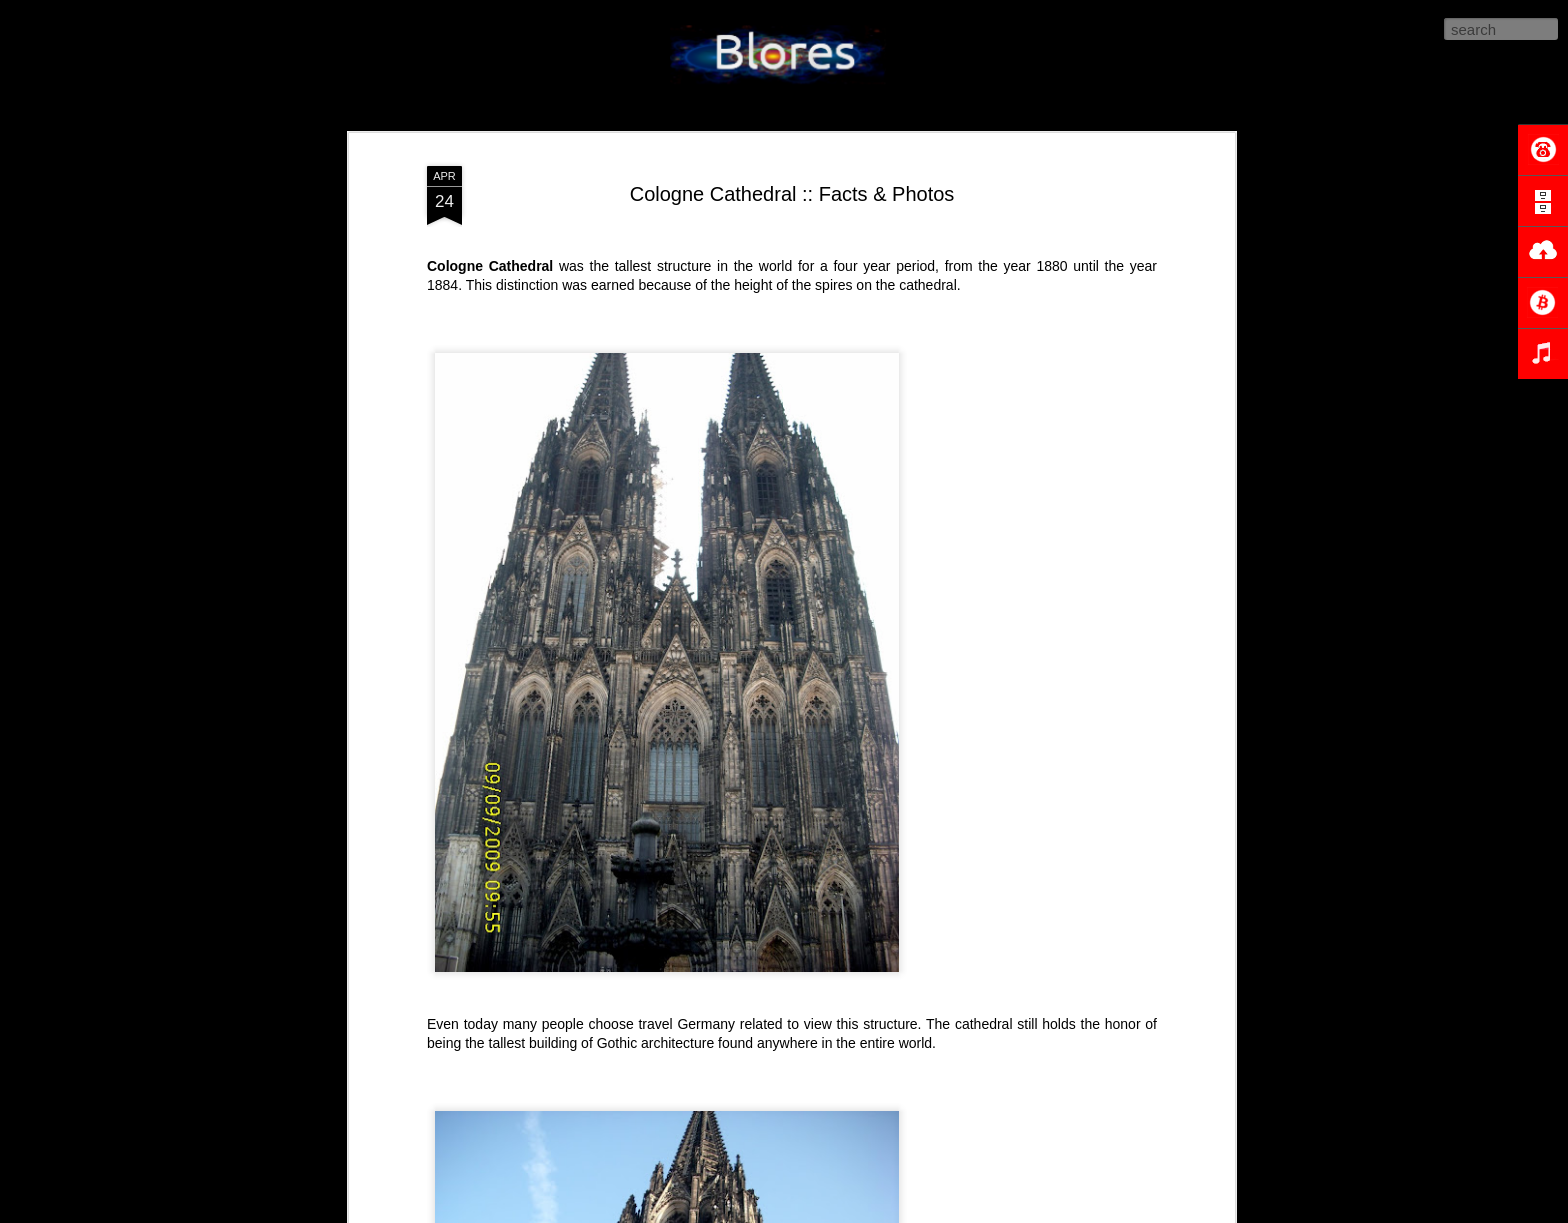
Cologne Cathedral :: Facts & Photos (792, 194)
